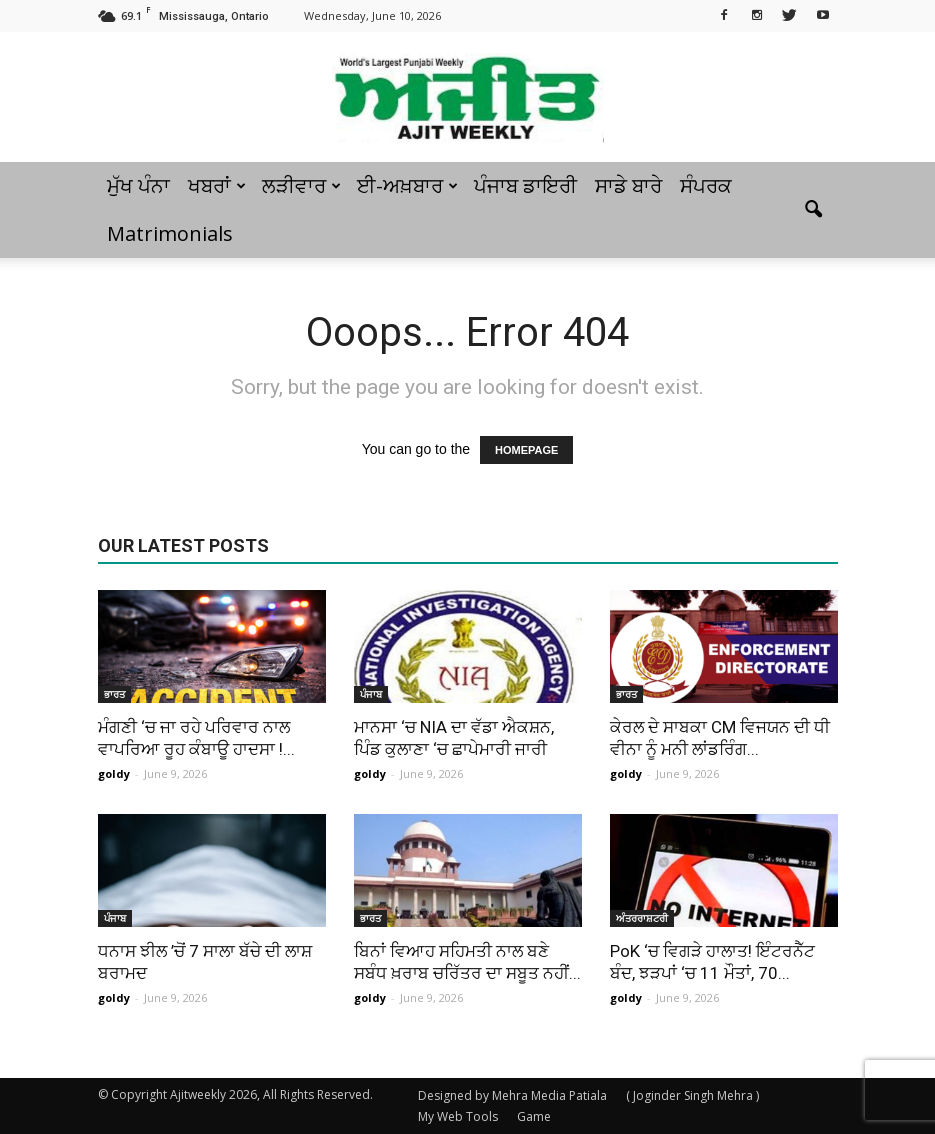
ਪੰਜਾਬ (371, 694)
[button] (814, 210)
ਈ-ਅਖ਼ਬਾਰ (407, 185)
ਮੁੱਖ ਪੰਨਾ (138, 185)
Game (534, 1116)
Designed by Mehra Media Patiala (512, 1095)
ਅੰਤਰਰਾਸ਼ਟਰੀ (642, 918)
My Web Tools (458, 1116)
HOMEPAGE (526, 450)
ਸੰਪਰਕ (706, 185)
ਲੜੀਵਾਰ (301, 185)
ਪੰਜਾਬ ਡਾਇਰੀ (525, 185)
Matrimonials (170, 233)
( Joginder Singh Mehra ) (692, 1095)
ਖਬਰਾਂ (217, 185)
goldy (114, 773)
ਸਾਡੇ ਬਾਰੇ (628, 185)
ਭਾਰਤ (114, 694)
